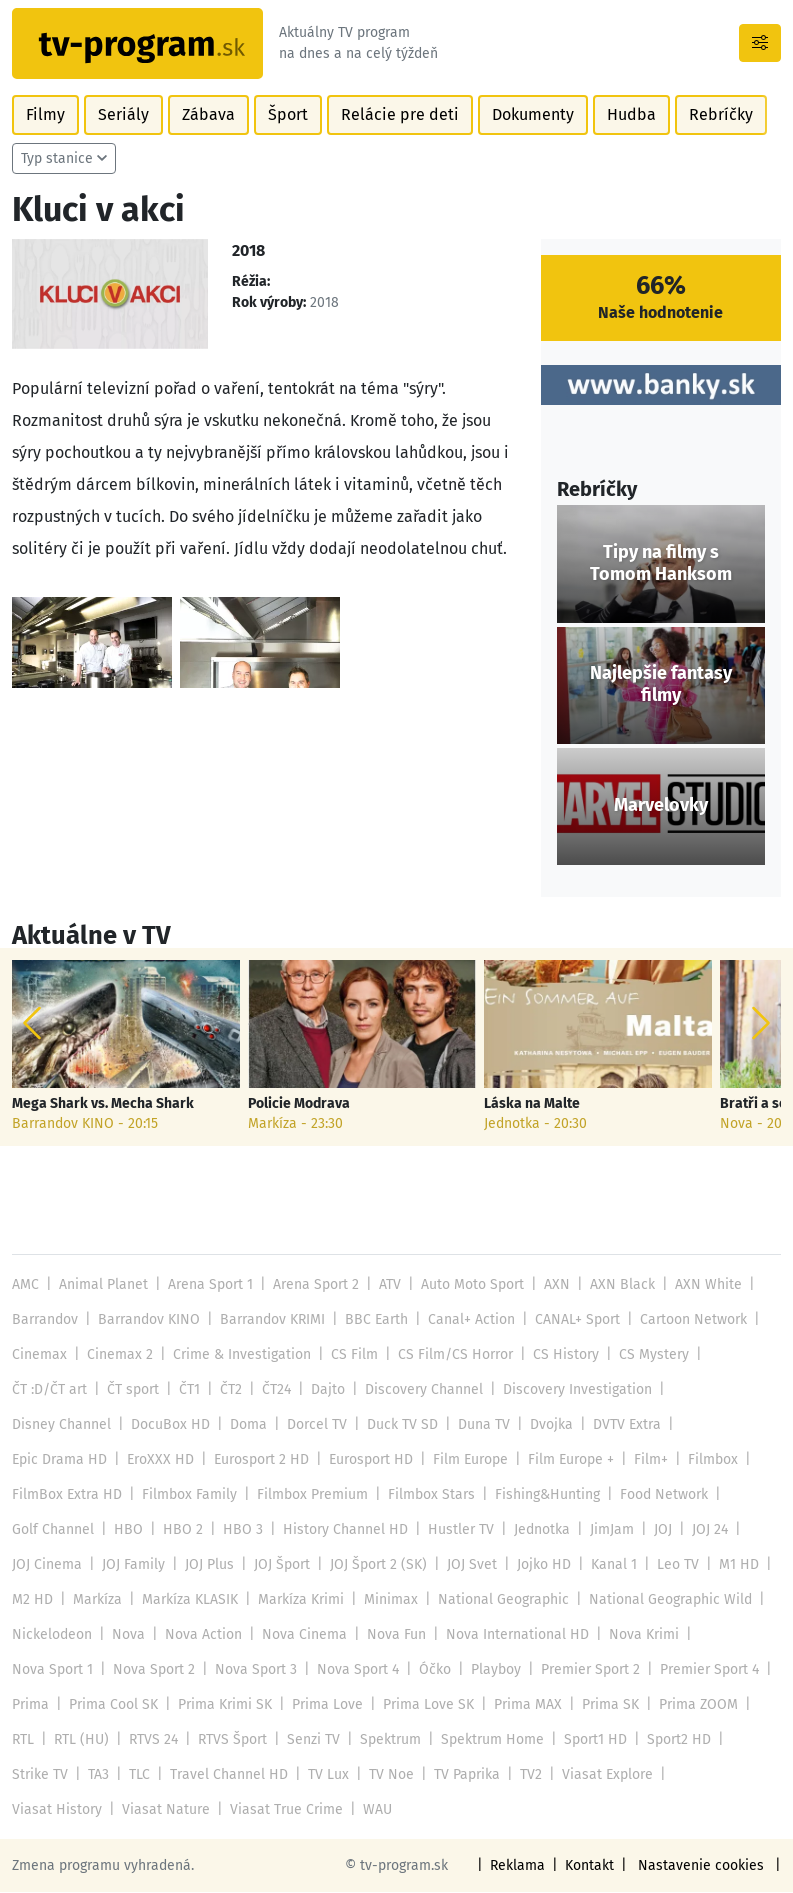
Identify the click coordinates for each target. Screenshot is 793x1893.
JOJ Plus (207, 1565)
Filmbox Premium (308, 1495)
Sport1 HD (590, 1740)
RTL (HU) (81, 1740)
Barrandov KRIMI (270, 1320)
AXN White (699, 1285)
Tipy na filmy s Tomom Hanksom (660, 564)
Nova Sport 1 (52, 1670)
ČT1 (188, 1390)
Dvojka (544, 1425)
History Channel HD (337, 1530)
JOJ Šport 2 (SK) (375, 1565)
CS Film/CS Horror (447, 1355)
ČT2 (230, 1390)
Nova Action (201, 1635)
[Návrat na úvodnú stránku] (140, 44)
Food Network (656, 1495)
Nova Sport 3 (252, 1670)
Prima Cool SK (112, 1705)
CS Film (348, 1355)
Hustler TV (451, 1530)
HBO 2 (179, 1530)
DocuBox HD (168, 1425)
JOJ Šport (279, 1565)
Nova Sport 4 (353, 1670)
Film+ (644, 1460)
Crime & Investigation (238, 1355)
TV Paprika (461, 1775)
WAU (261, 1810)
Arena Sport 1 (208, 1285)
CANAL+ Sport (572, 1320)
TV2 (525, 1775)
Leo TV (669, 1565)
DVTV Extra (618, 1425)
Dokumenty (523, 115)
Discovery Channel (420, 1390)
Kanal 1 (606, 1565)
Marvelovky (661, 807)
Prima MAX (521, 1705)
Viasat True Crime (172, 1810)
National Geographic (498, 1600)
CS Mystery (642, 1355)
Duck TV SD (397, 1425)
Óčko (430, 1670)
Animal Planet (102, 1285)
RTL (23, 1740)
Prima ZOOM (690, 1705)
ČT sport (132, 1390)
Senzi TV (310, 1740)
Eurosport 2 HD (257, 1460)
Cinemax (39, 1355)
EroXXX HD (157, 1460)
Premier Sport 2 (584, 1670)
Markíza (96, 1600)
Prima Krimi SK (223, 1705)
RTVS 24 (152, 1740)
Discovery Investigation (571, 1390)
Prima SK (603, 1705)
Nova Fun (390, 1635)
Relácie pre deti (392, 115)
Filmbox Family (186, 1495)
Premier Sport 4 (702, 1670)
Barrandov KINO (147, 1320)
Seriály (121, 115)
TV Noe (386, 1775)
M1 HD (729, 1565)
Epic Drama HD (58, 1460)
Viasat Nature (54, 1810)
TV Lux (324, 1775)
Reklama (523, 1866)
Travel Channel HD (226, 1775)
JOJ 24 (699, 1530)
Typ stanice (56, 159)
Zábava (204, 115)
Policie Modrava (298, 1105)
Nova (127, 1635)
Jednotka (532, 1530)
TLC (138, 1775)
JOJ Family (132, 1565)
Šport (283, 115)
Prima (30, 1705)
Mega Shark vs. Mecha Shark (102, 1105)
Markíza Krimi (298, 1600)
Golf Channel (52, 1530)
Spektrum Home (488, 1740)
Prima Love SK (423, 1705)
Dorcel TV (312, 1425)
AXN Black (616, 1285)
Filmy (45, 115)
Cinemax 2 (118, 1355)
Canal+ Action (468, 1320)
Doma (244, 1425)
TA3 (98, 1775)
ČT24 (274, 1390)
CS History (556, 1355)
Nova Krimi (633, 1635)
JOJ (652, 1530)
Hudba (621, 115)
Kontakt (594, 1866)
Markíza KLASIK (188, 1600)
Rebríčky (709, 115)
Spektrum (386, 1740)
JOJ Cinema (46, 1565)
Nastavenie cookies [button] (704, 1866)
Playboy (490, 1670)
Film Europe (466, 1460)
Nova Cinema (299, 1635)
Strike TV (39, 1775)
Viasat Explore (599, 1775)
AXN (552, 1285)
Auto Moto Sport (468, 1285)
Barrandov (45, 1320)
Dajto (325, 1390)
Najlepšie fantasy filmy (660, 686)
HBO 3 (237, 1530)
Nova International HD (509, 1635)
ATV (386, 1285)
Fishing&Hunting (539, 1495)
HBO (127, 1530)
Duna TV (477, 1425)
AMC (25, 1285)
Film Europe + (565, 1460)
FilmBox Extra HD (66, 1495)
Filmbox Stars (424, 1495)
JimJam (601, 1530)
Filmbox (706, 1460)
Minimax (387, 1600)
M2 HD (32, 1600)
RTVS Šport (230, 1740)
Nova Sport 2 (152, 1670)
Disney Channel (61, 1425)
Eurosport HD (367, 1460)
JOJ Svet (466, 1565)
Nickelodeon (51, 1635)
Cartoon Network (687, 1320)
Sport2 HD (674, 1740)
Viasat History (708, 1775)
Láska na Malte (531, 1105)
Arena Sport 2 (312, 1285)
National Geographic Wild (663, 1600)
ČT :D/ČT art (49, 1390)
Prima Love (325, 1705)
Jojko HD (538, 1565)
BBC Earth (374, 1320)
